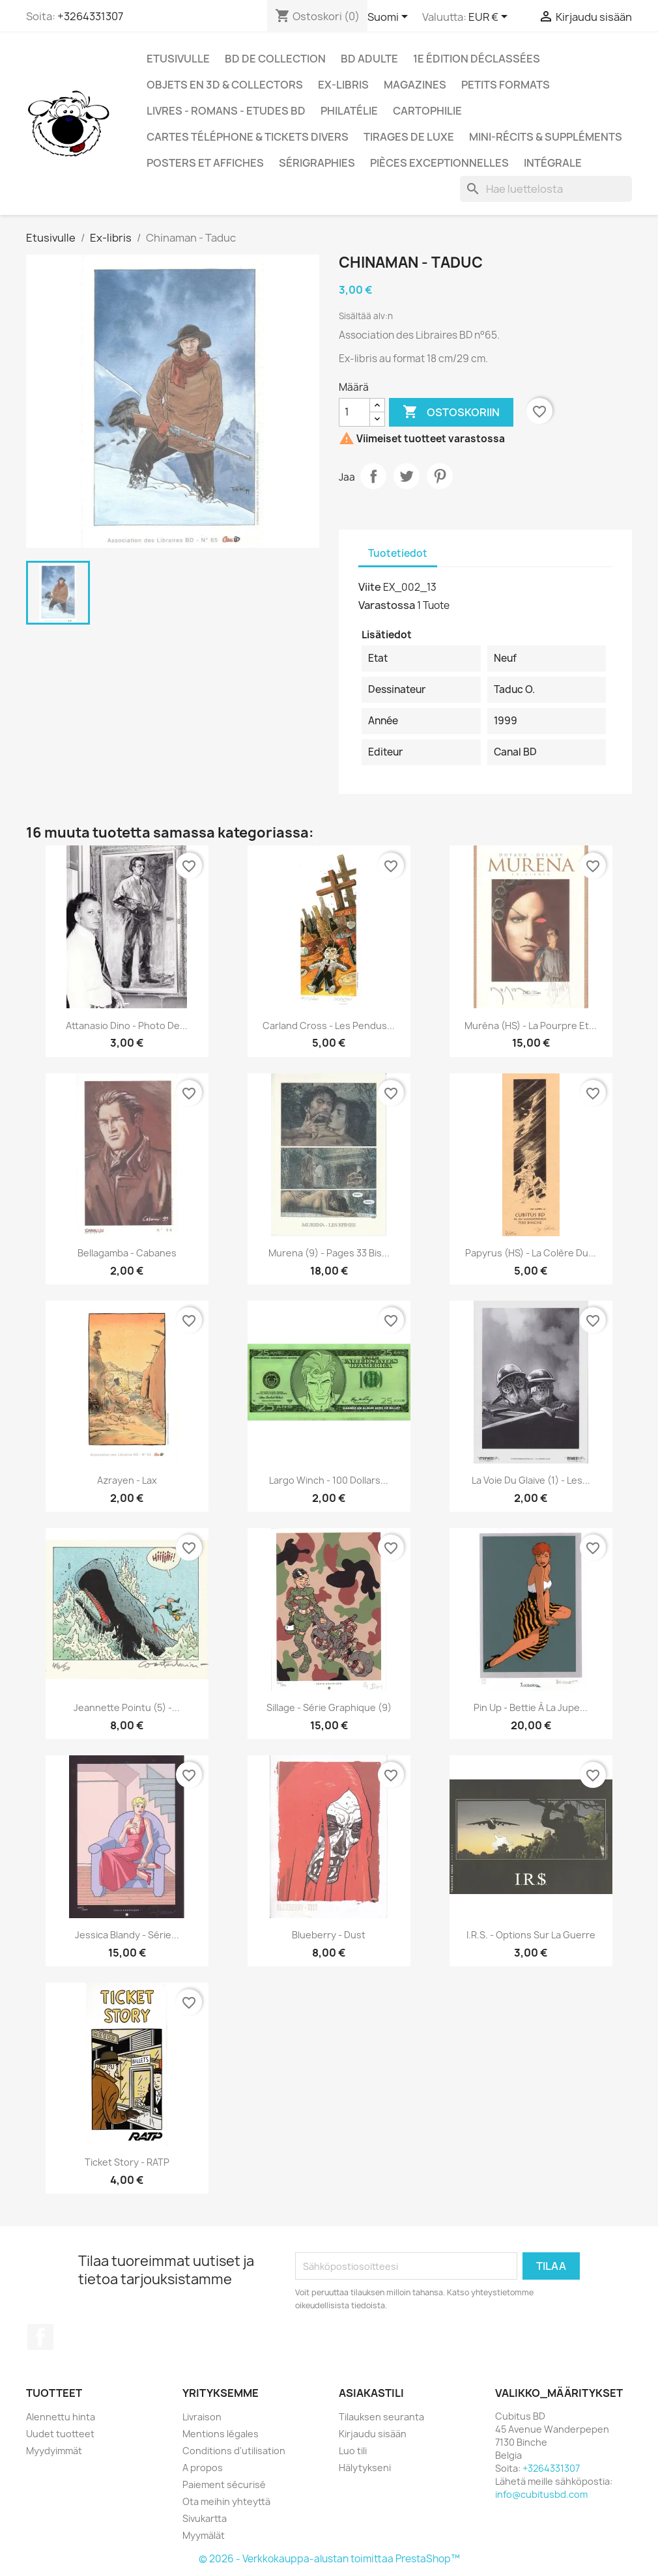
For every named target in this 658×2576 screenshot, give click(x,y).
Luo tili (353, 2450)
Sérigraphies (317, 163)
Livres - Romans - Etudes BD (226, 111)
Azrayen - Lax (127, 1480)
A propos (202, 2467)
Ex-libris (343, 85)
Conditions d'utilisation (233, 2450)
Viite (369, 586)
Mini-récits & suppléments (545, 137)
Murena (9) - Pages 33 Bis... (329, 1253)
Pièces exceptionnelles (439, 163)
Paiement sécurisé (224, 2484)
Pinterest (440, 476)
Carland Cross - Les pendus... (329, 1025)
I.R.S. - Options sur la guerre (530, 1935)
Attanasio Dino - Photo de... (127, 1025)
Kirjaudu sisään (373, 2433)
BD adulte (369, 58)
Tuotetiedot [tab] (397, 553)
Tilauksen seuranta (381, 2417)
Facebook (40, 2337)
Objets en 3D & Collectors (225, 85)
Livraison (202, 2417)
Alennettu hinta (60, 2417)
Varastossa (386, 605)
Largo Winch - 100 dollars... (328, 1480)
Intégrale (553, 163)
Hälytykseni (365, 2467)
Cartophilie (427, 111)
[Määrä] (354, 412)
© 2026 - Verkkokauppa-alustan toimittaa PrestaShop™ (329, 2559)
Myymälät (203, 2535)
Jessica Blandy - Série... (127, 1935)
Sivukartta (204, 2518)
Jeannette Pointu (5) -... (127, 1707)
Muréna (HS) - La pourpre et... (531, 1025)
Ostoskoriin (451, 412)
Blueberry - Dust (328, 1935)
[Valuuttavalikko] (490, 17)
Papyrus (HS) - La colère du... (530, 1253)
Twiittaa (406, 476)
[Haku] (546, 189)
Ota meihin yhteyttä (226, 2501)
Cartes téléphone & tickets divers (248, 137)
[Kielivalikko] (389, 17)
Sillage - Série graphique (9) (329, 1707)
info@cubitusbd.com (541, 2494)
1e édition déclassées (476, 58)
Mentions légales (220, 2433)
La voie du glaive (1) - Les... (531, 1480)
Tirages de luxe (409, 137)
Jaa (373, 476)
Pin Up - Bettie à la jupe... (531, 1707)
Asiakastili (371, 2393)
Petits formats (505, 85)
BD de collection (275, 58)
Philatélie (349, 111)
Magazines (415, 85)
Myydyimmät (54, 2450)
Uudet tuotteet (60, 2433)
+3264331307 (90, 16)
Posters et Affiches (205, 163)
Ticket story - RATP (127, 2162)
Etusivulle (178, 58)
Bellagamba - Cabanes (127, 1253)
